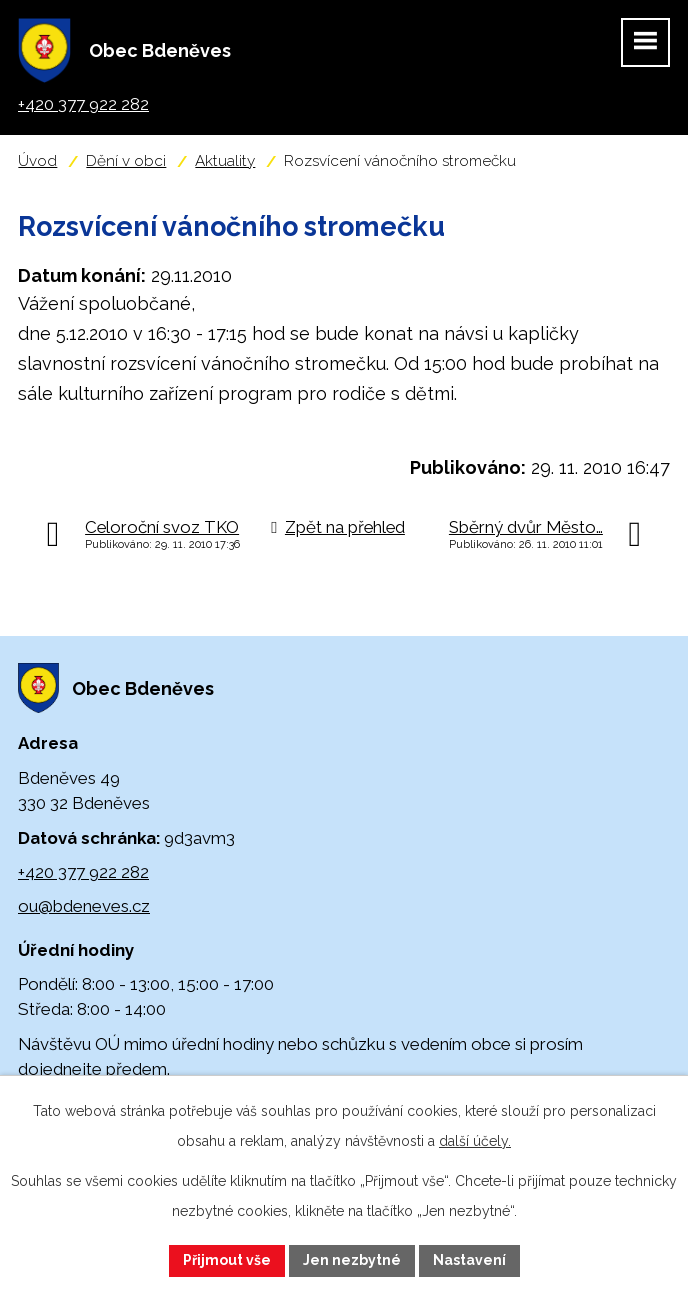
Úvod (37, 161)
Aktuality (225, 161)
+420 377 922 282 (83, 872)
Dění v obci (126, 161)
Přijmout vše (227, 1260)
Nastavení (469, 1260)
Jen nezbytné (352, 1260)
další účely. (475, 1141)
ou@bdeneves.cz (84, 906)
